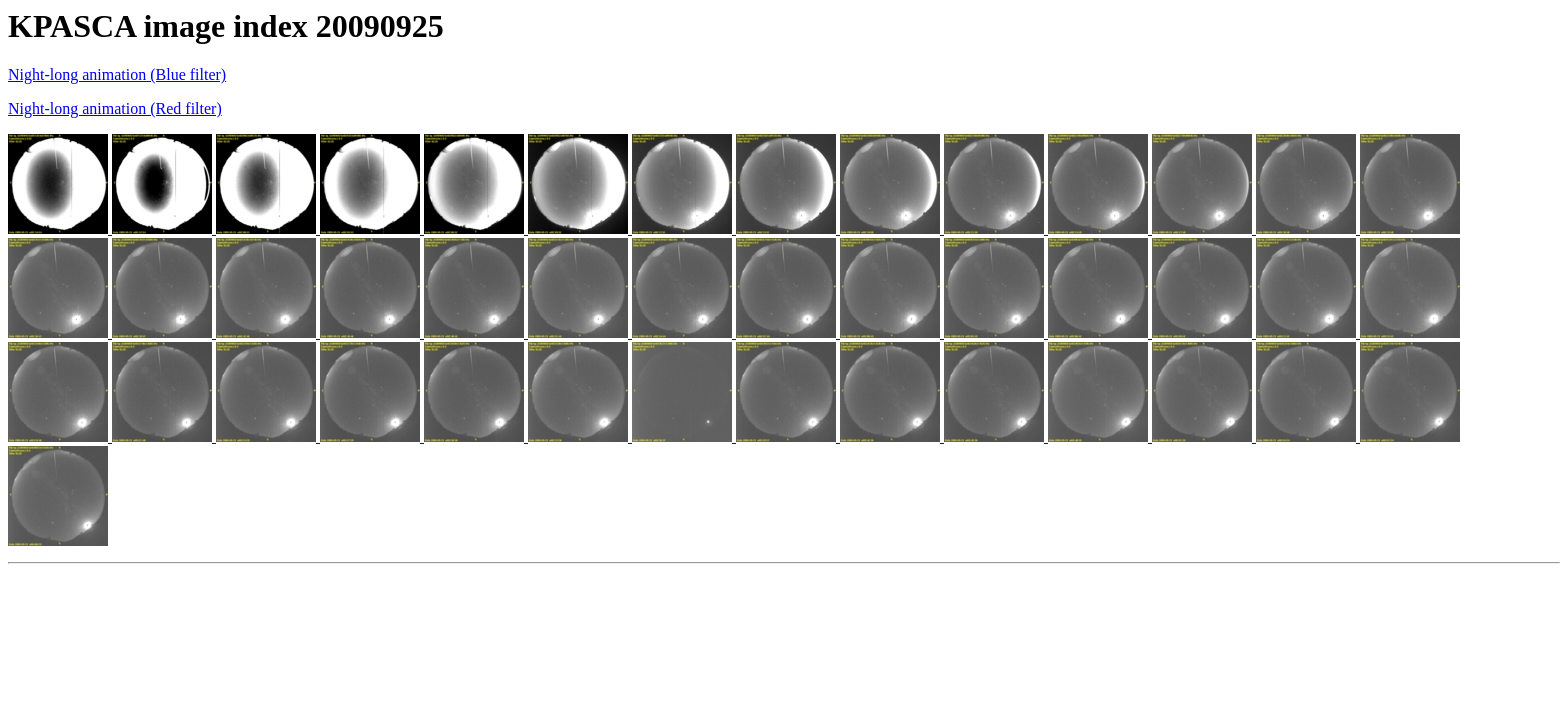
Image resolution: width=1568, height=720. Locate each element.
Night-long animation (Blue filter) (117, 74)
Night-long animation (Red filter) (115, 108)
